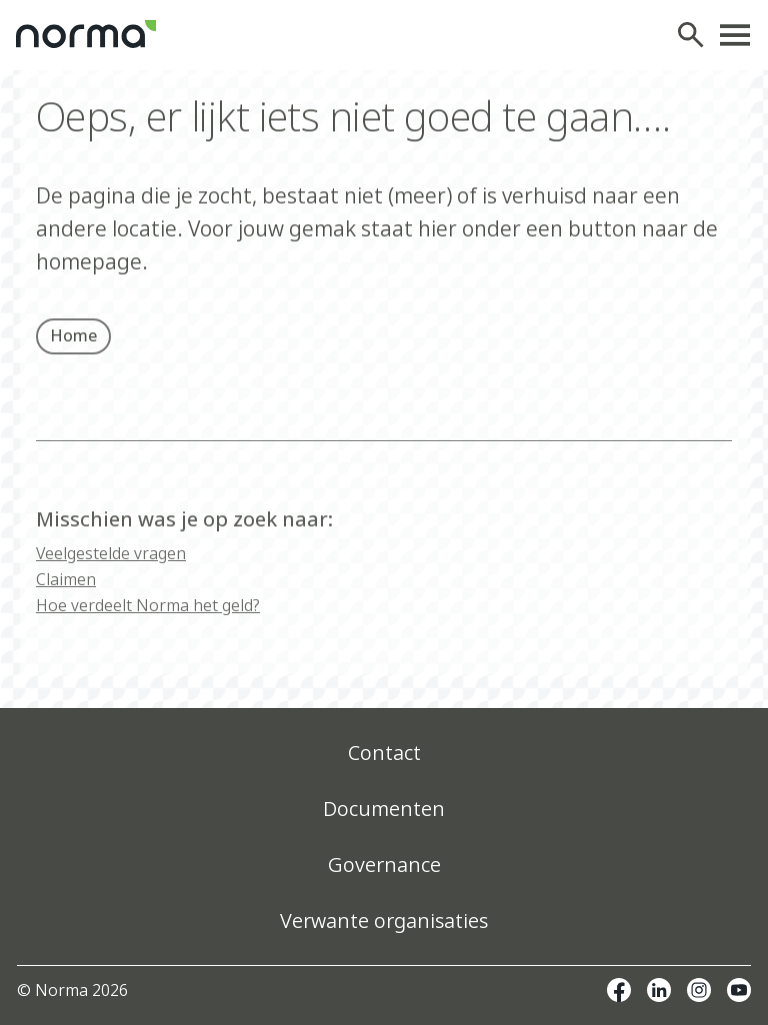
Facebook (619, 990)
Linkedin (659, 990)
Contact (384, 752)
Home (73, 340)
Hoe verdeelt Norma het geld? (148, 619)
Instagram (699, 990)
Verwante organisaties (384, 920)
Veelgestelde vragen (111, 567)
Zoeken (696, 35)
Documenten (384, 808)
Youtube (739, 990)
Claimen (66, 593)
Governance (384, 864)
